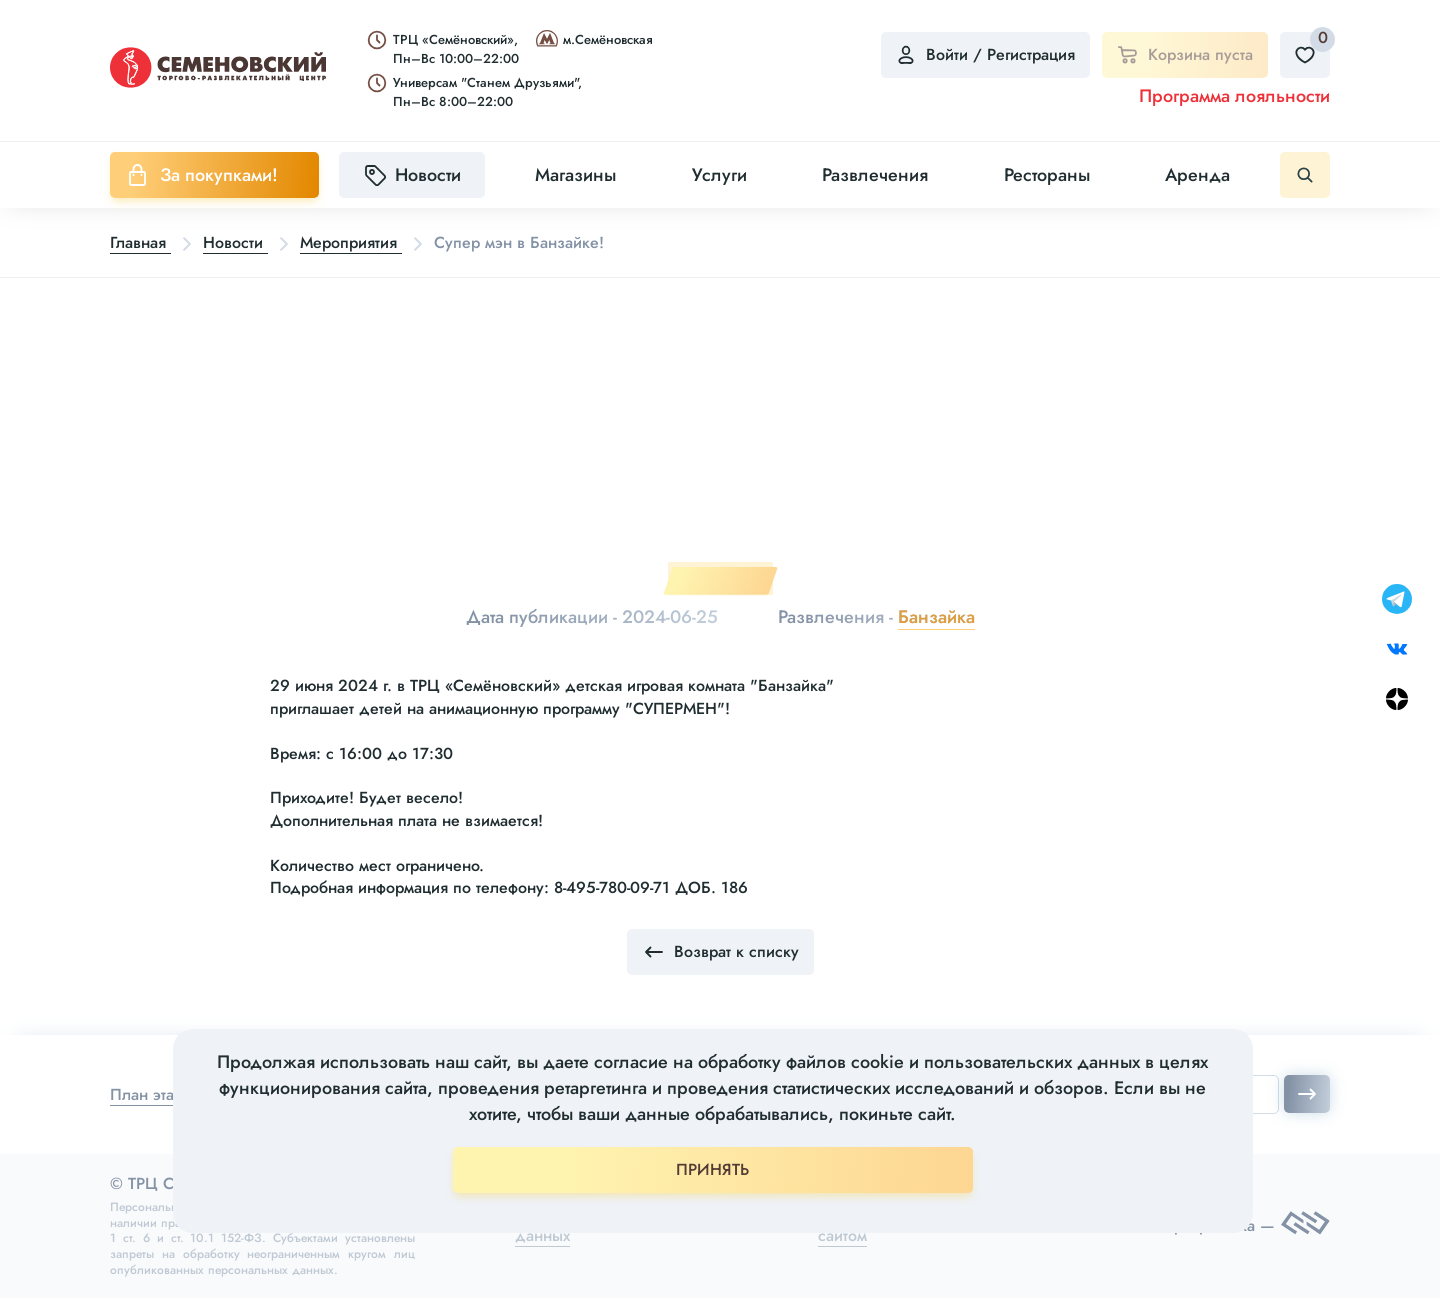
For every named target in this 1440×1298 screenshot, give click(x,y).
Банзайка (936, 617)
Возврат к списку (720, 952)
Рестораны (1047, 175)
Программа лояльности (1234, 96)
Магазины (575, 175)
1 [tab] (720, 581)
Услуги (719, 175)
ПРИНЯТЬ (712, 1169)
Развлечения (875, 175)
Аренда (1197, 175)
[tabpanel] (720, 428)
